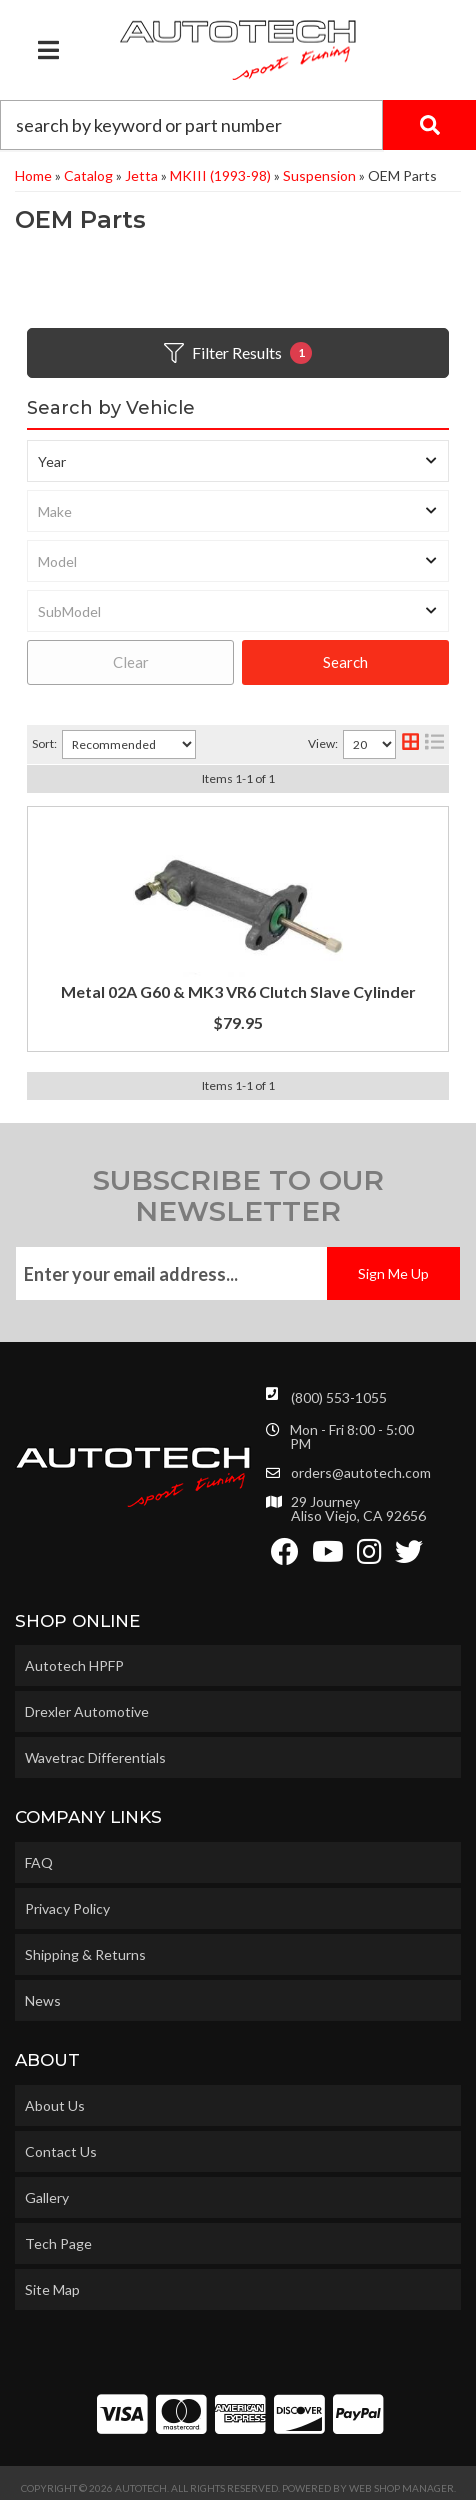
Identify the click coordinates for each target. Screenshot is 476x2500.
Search (345, 662)
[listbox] (238, 461)
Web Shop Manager (401, 2488)
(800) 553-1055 (339, 1397)
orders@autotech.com (361, 1473)
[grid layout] (410, 744)
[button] (238, 125)
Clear (131, 662)
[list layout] (434, 744)
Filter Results (238, 353)
